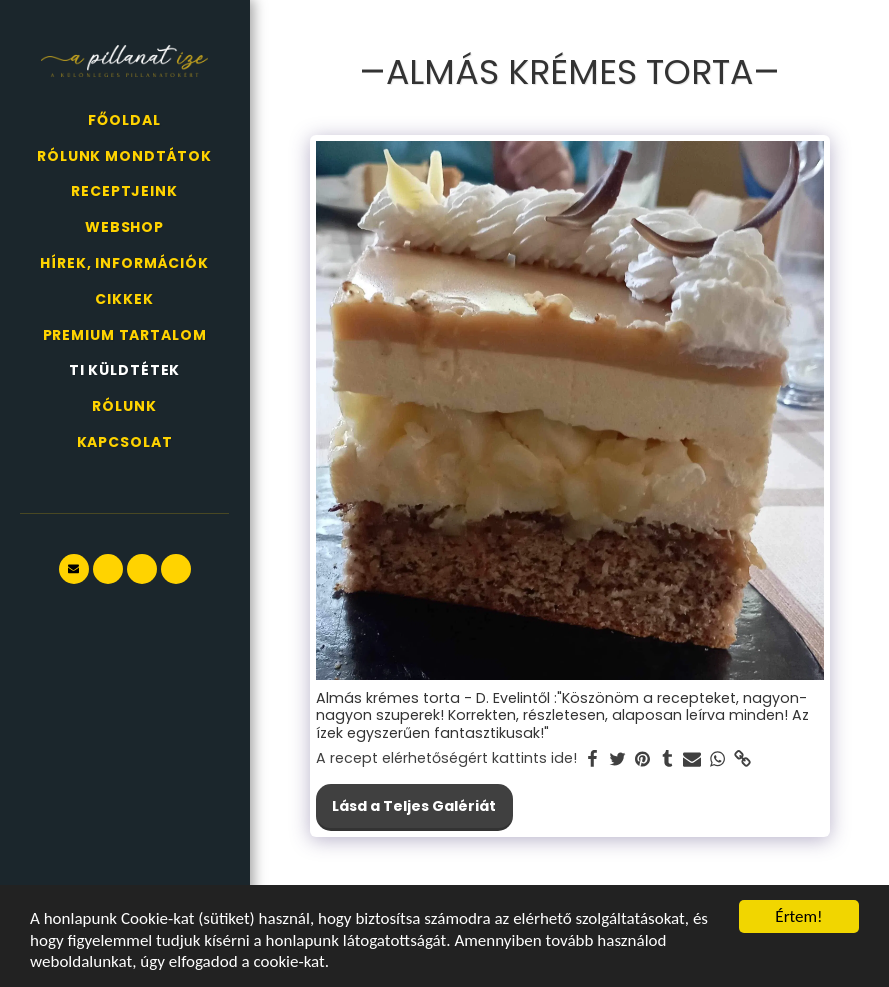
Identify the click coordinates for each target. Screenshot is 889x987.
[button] (74, 569)
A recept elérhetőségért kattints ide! (446, 759)
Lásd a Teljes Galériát (414, 806)
